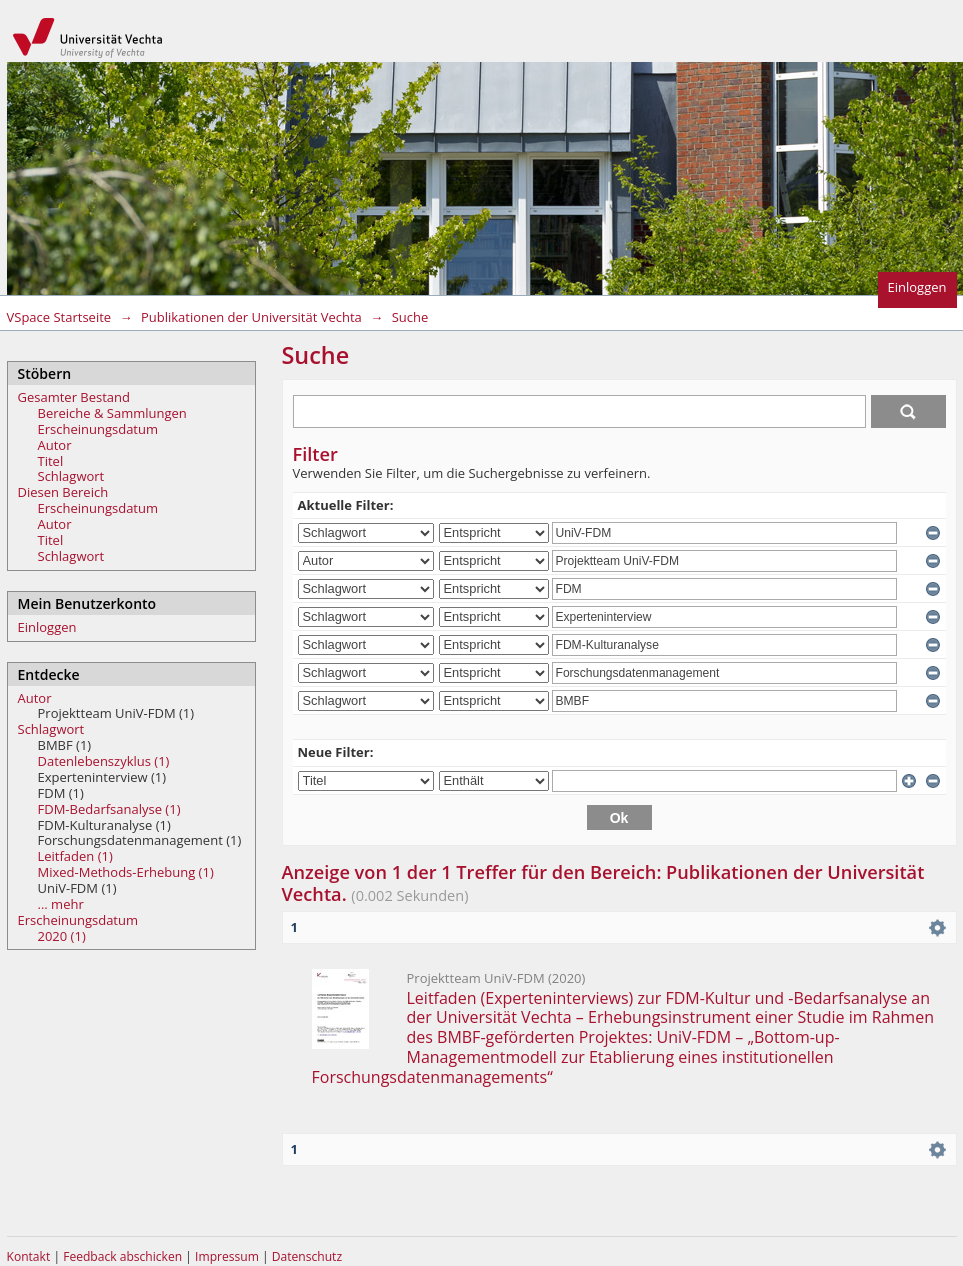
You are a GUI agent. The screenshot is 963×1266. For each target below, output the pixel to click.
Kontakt (29, 1256)
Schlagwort (71, 476)
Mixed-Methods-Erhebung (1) (126, 872)
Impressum (228, 1256)
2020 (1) (62, 936)
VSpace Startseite (59, 317)
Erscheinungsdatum (98, 429)
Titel (51, 461)
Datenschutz (307, 1256)
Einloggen (917, 287)
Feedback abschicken (122, 1256)
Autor (55, 445)
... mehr (61, 904)
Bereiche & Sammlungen (112, 413)
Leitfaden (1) (75, 856)
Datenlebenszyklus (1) (104, 761)
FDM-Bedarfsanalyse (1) (109, 809)
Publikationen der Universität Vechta (251, 317)
